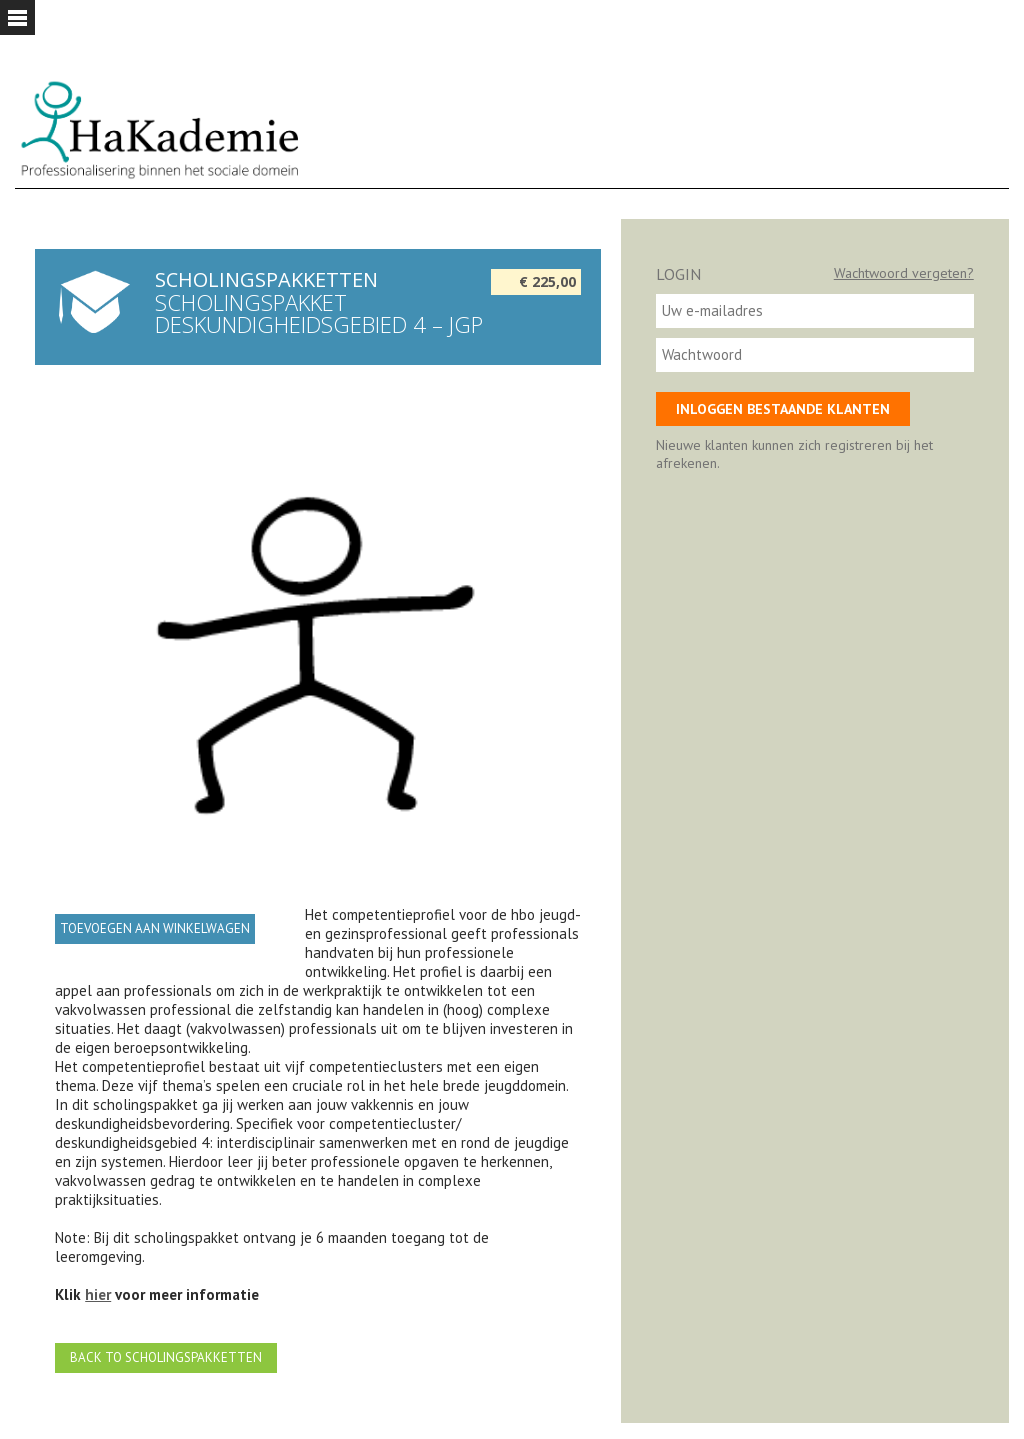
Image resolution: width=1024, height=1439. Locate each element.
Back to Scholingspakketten (166, 1357)
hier (98, 1294)
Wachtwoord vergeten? (904, 273)
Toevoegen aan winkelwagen (155, 928)
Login (678, 274)
